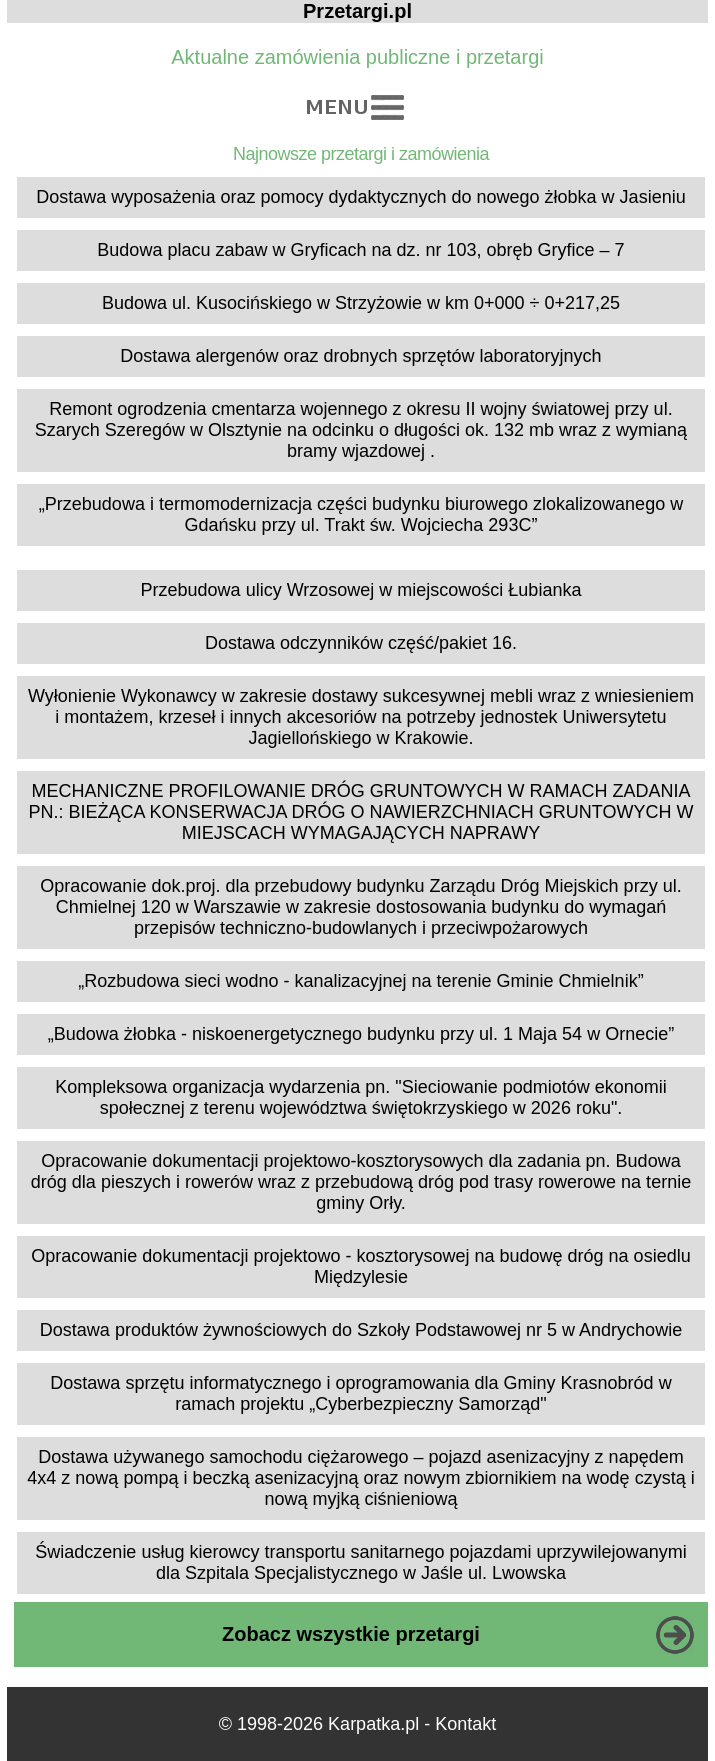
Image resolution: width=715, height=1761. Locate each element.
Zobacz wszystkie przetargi (351, 1634)
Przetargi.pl (357, 11)
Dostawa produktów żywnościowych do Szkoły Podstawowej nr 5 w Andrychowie (361, 1330)
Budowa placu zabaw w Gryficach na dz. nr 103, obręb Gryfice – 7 (360, 250)
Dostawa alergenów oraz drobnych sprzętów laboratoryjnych (360, 356)
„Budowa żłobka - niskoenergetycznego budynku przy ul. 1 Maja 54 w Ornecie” (361, 1034)
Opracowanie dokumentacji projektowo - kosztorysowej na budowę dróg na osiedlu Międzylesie (360, 1266)
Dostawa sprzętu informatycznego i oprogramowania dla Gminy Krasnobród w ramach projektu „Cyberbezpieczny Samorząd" (360, 1393)
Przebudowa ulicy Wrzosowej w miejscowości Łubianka (361, 590)
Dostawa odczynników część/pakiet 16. (361, 643)
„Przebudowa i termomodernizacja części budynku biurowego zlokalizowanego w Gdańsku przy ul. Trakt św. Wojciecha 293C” (361, 514)
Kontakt (465, 1724)
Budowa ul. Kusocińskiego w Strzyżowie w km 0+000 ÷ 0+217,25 (361, 303)
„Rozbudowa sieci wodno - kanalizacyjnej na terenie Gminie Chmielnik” (360, 981)
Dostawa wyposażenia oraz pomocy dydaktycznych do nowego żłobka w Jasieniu (360, 197)
